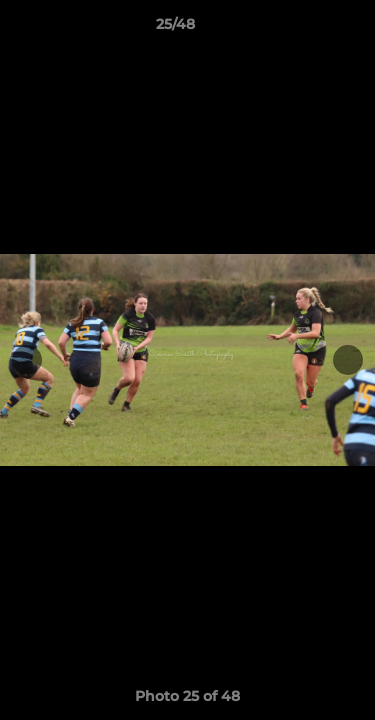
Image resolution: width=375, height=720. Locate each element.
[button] (303, 29)
